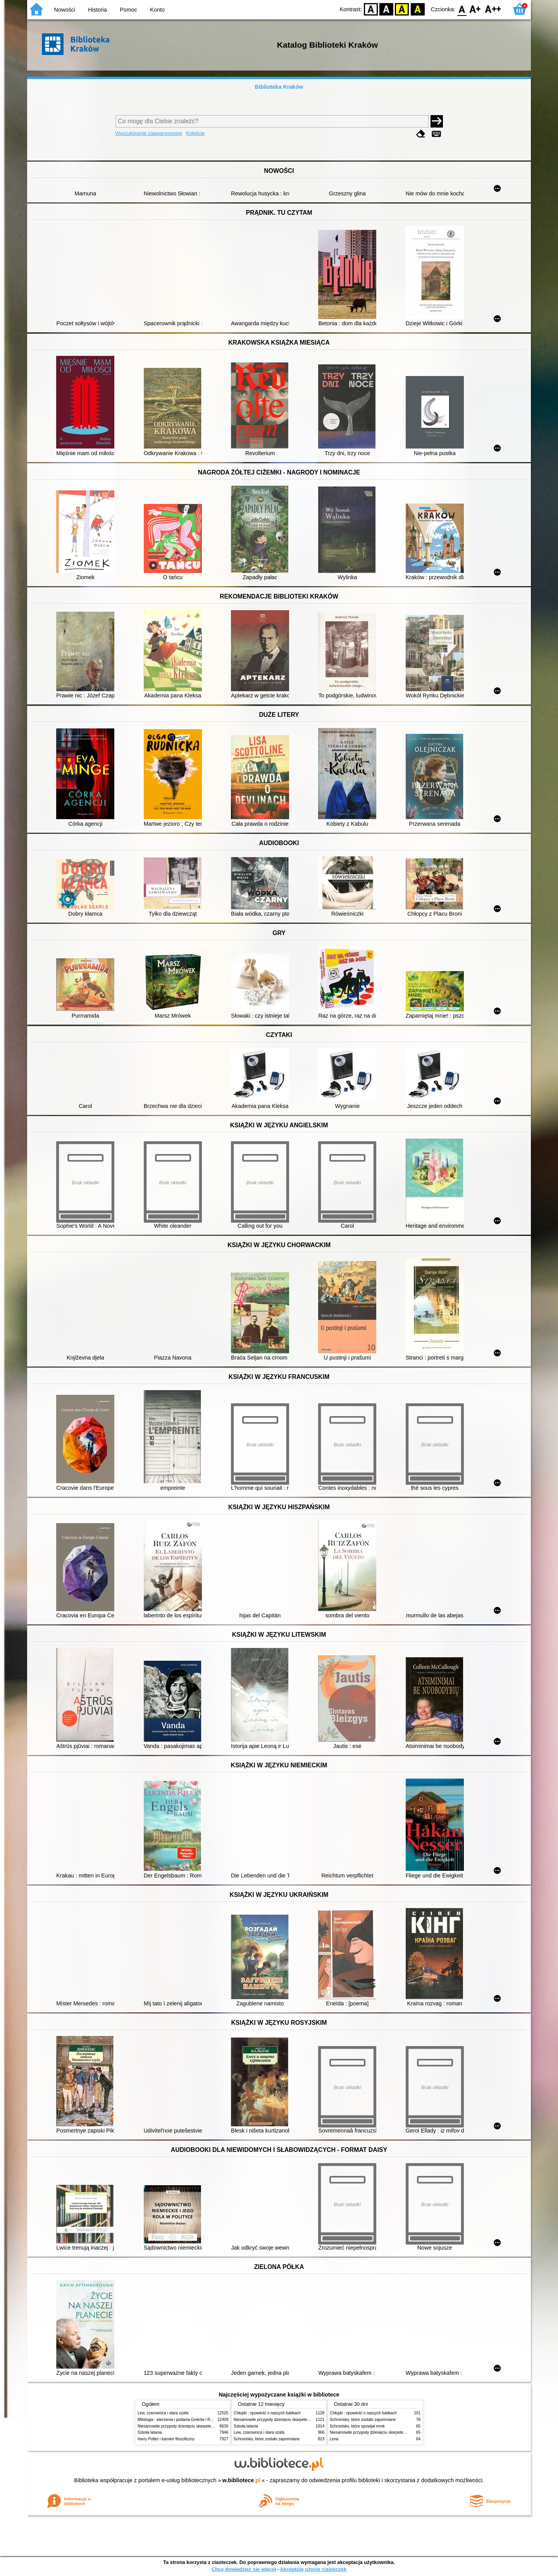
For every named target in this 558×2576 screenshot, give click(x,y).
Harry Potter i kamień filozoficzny (166, 2439)
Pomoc (128, 10)
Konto (157, 10)
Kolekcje (195, 133)
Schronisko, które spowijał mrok (357, 2426)
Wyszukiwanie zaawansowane (149, 133)
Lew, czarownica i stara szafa (163, 2413)
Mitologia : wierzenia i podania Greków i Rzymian (180, 2419)
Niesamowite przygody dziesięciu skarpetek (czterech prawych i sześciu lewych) (207, 2426)
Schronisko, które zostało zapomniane (267, 2439)
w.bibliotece (241, 2480)
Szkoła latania (150, 2432)
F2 (493, 8)
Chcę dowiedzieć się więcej (244, 2569)
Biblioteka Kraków (279, 87)
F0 (461, 8)
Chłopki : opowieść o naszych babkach (267, 2413)
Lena (334, 2439)
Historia (97, 10)
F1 (475, 8)
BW (386, 8)
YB (402, 8)
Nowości (64, 10)
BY (417, 8)
